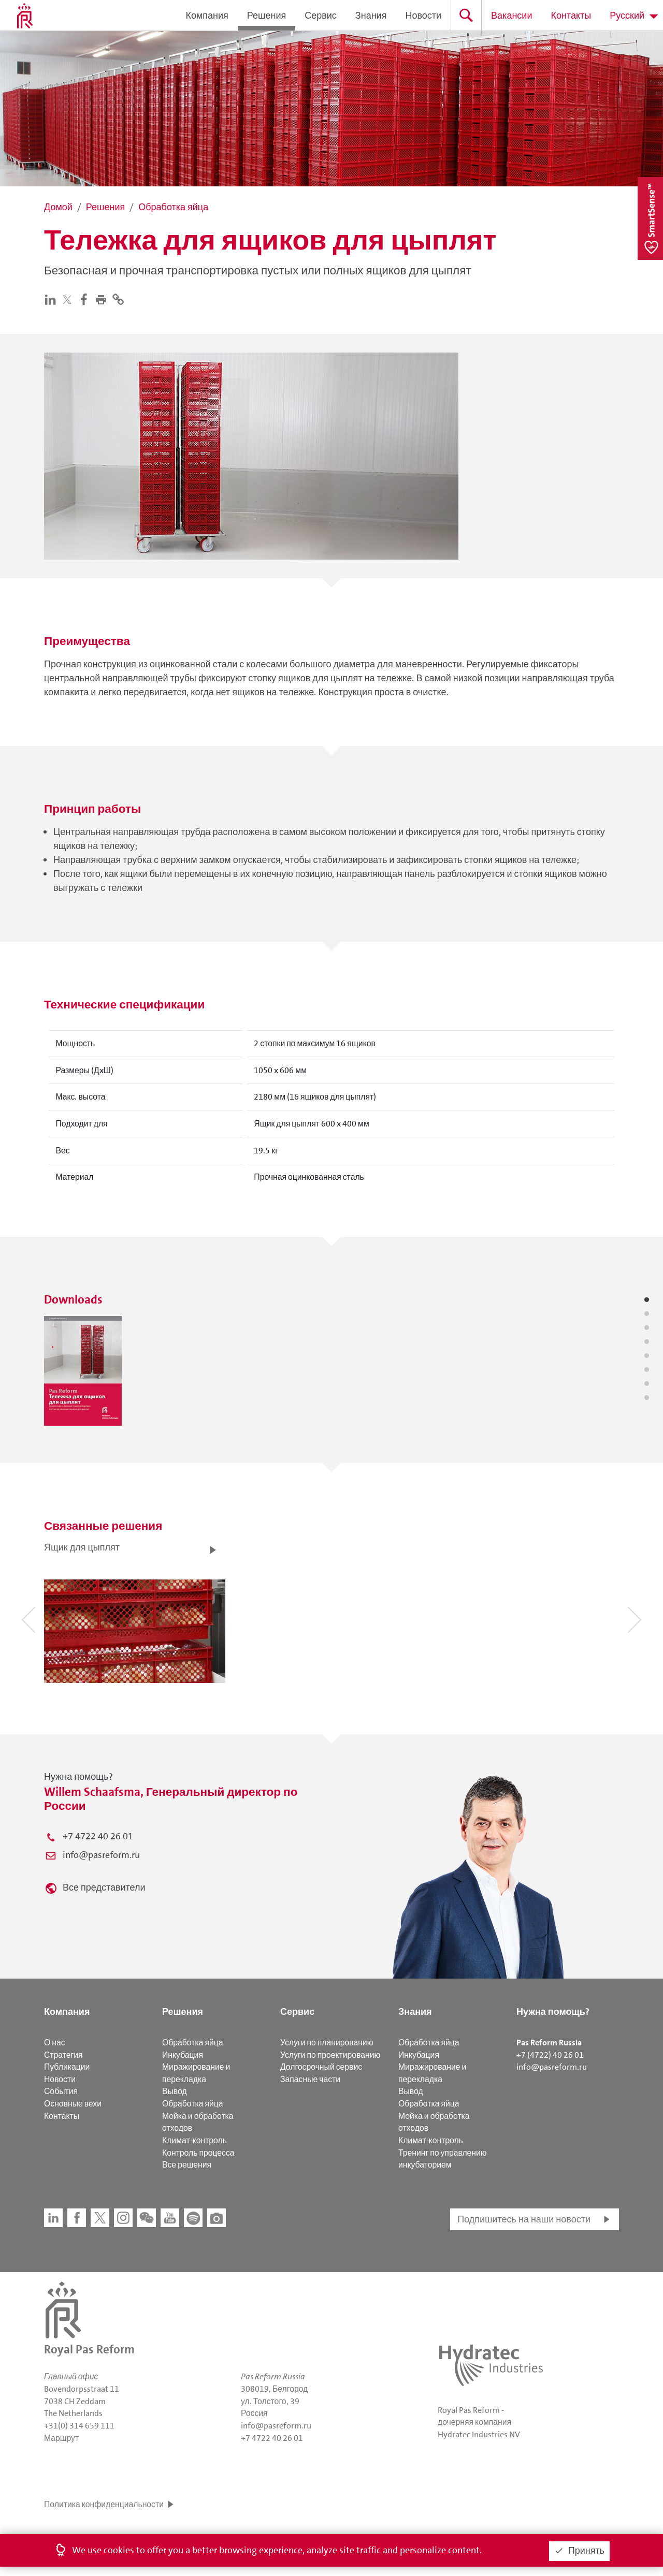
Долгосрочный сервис (321, 2066)
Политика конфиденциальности (104, 2504)
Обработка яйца (192, 2042)
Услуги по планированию (326, 2042)
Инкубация (182, 2055)
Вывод (174, 2091)
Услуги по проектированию (330, 2055)
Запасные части (310, 2079)
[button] (103, 298)
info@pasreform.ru (101, 1855)
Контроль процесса (198, 2152)
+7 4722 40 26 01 (98, 1836)
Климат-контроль (194, 2140)
